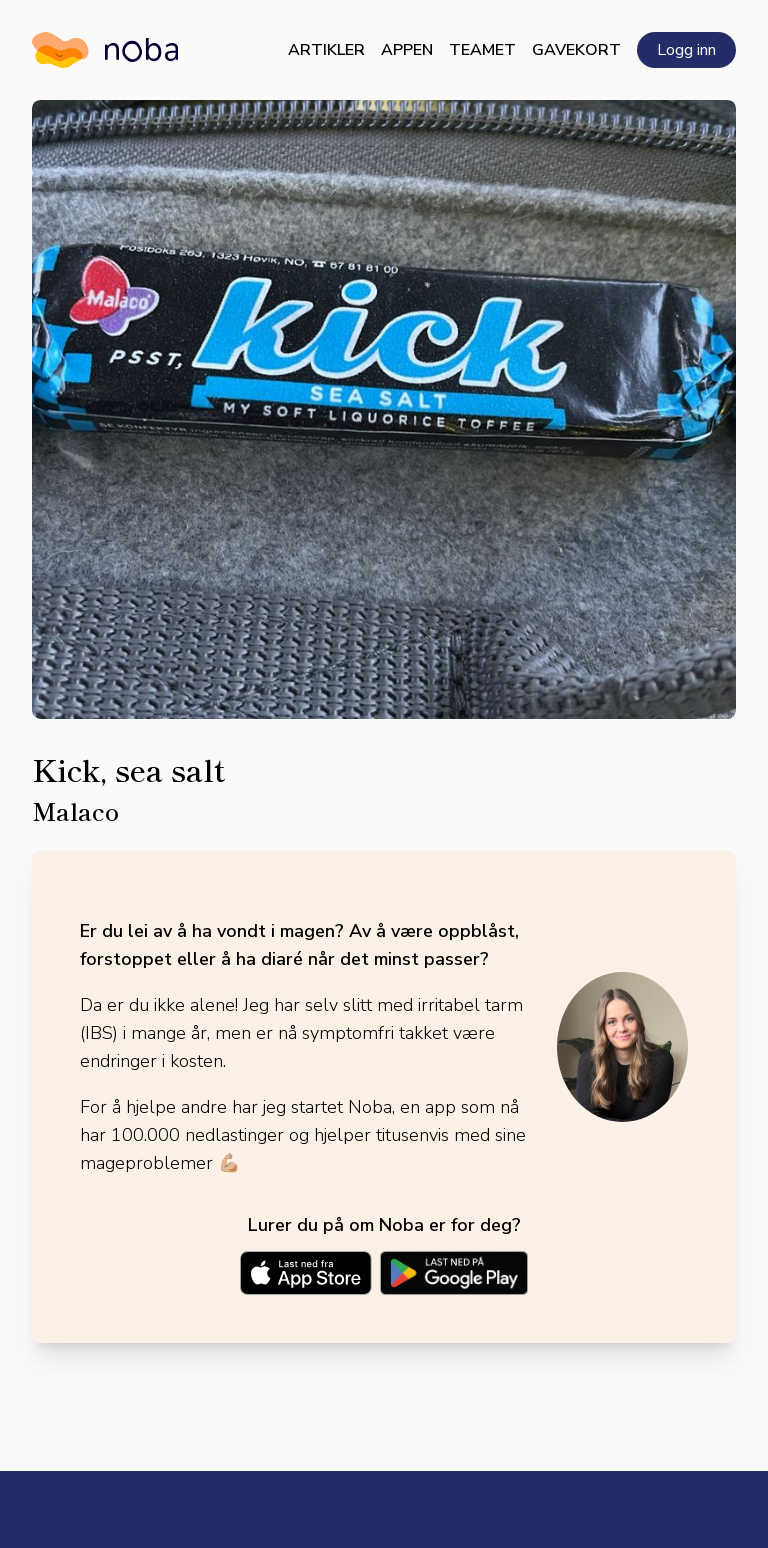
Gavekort (576, 50)
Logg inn (686, 50)
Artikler (326, 50)
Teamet (482, 50)
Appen (407, 50)
